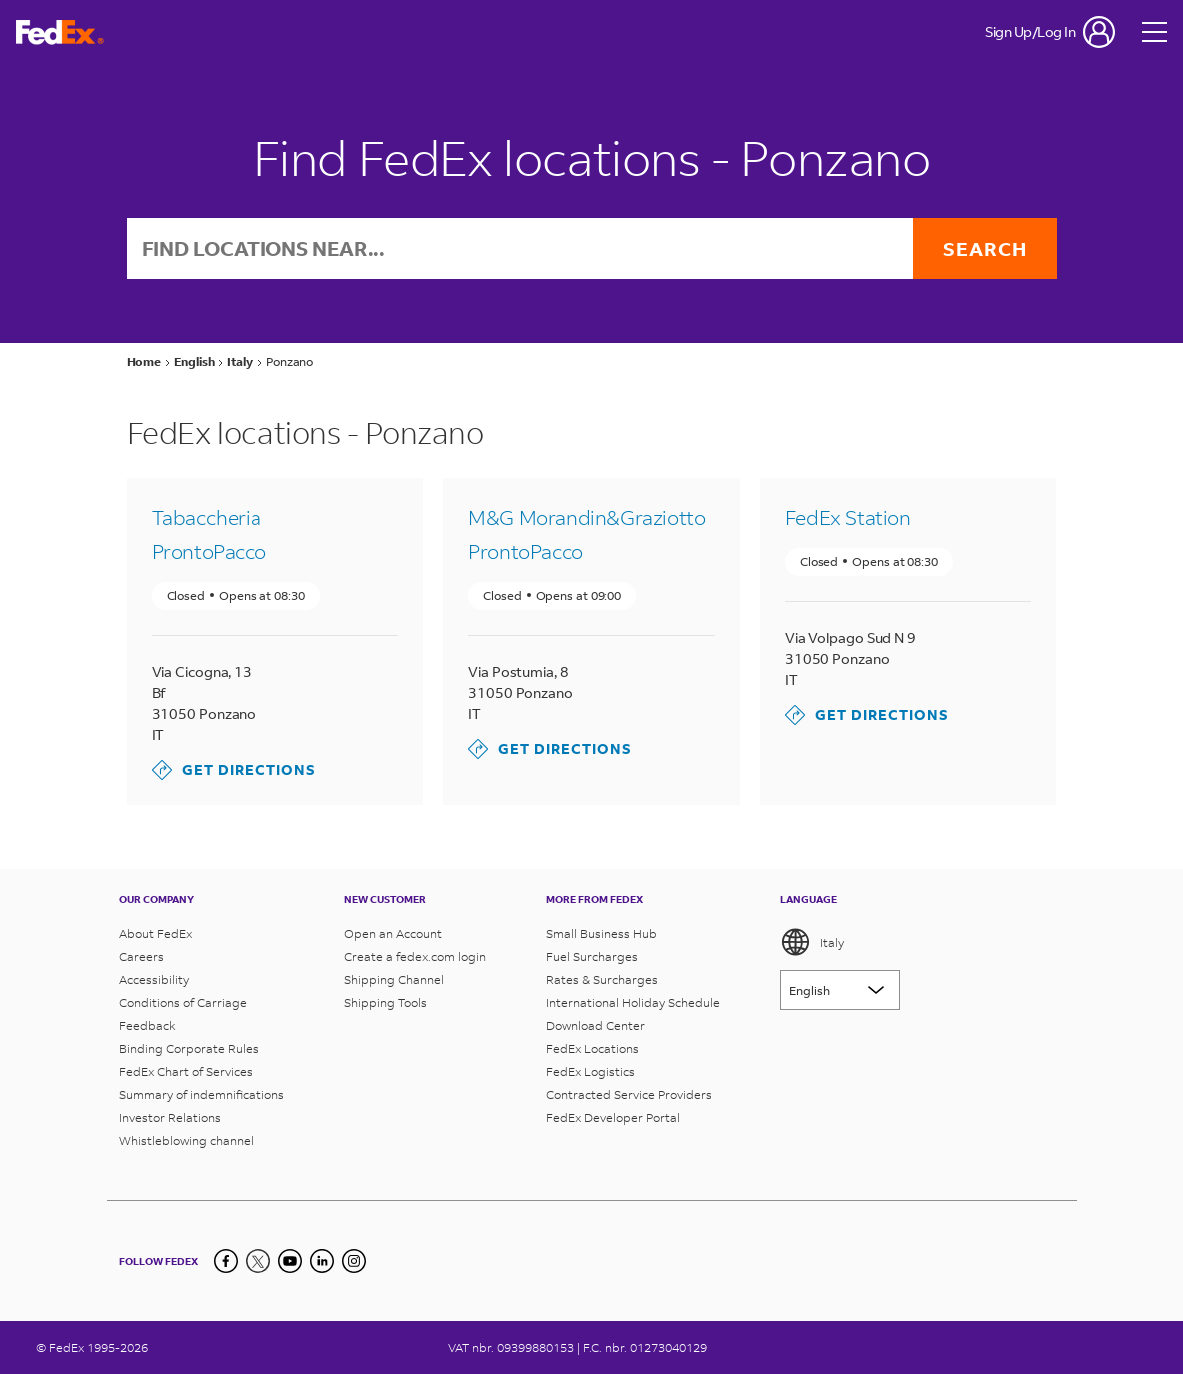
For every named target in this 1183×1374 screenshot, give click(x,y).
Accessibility (154, 979)
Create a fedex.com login (415, 956)
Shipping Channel (394, 979)
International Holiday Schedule (633, 1002)
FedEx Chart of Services (186, 1071)
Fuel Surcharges (592, 956)
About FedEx (155, 933)
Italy (812, 942)
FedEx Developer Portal (613, 1117)
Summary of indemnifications (201, 1094)
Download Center (595, 1025)
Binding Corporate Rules (189, 1048)
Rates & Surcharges (602, 979)
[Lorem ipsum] (840, 990)
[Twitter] (258, 1261)
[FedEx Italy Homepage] (60, 32)
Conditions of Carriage (183, 1002)
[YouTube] (290, 1261)
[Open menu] (1155, 32)
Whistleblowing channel (186, 1140)
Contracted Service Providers (629, 1094)
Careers (141, 956)
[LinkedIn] (322, 1261)
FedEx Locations (592, 1048)
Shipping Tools (385, 1002)
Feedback (147, 1025)
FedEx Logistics (590, 1071)
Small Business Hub (601, 933)
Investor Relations (170, 1117)
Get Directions (234, 770)
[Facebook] (226, 1261)
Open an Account (393, 933)
